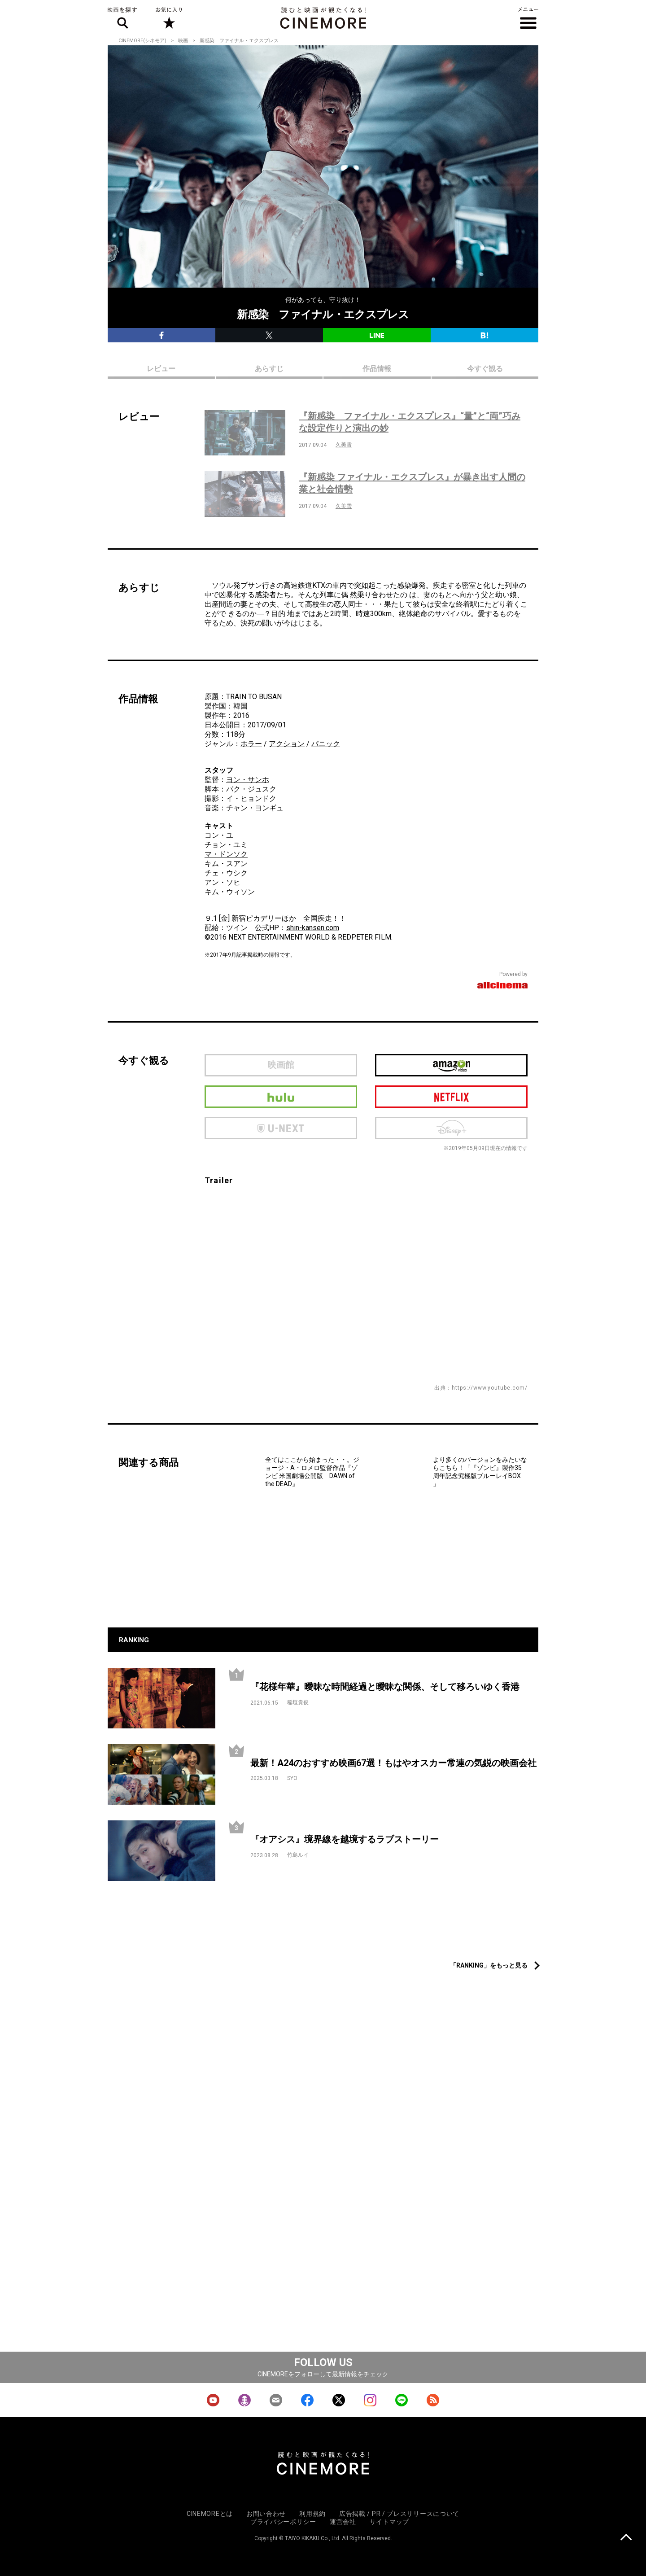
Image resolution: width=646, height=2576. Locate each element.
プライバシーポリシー (283, 2521)
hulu (281, 1096)
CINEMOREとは (210, 2513)
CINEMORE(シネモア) (142, 41)
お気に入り (168, 18)
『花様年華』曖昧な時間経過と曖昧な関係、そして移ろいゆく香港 (384, 1686)
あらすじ (269, 368)
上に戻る (626, 2538)
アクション (287, 743)
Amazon (451, 1065)
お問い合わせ (266, 2513)
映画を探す (122, 18)
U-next (281, 1128)
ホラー (251, 743)
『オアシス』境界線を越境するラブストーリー (344, 1839)
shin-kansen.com (312, 927)
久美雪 (344, 445)
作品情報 (376, 368)
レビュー (161, 368)
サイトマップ (389, 2521)
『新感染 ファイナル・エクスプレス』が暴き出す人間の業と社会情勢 (412, 483)
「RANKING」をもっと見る (489, 1965)
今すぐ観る (485, 368)
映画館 (280, 1064)
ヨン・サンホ (247, 779)
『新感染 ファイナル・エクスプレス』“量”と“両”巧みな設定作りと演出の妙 (409, 422)
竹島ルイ (298, 1855)
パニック (325, 743)
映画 (183, 41)
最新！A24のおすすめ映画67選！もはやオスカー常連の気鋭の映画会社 (393, 1763)
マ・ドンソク (226, 854)
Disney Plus (451, 1128)
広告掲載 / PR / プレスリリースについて (399, 2513)
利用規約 (312, 2513)
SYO (292, 1778)
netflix (451, 1096)
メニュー (528, 18)
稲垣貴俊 (298, 1702)
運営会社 (343, 2521)
